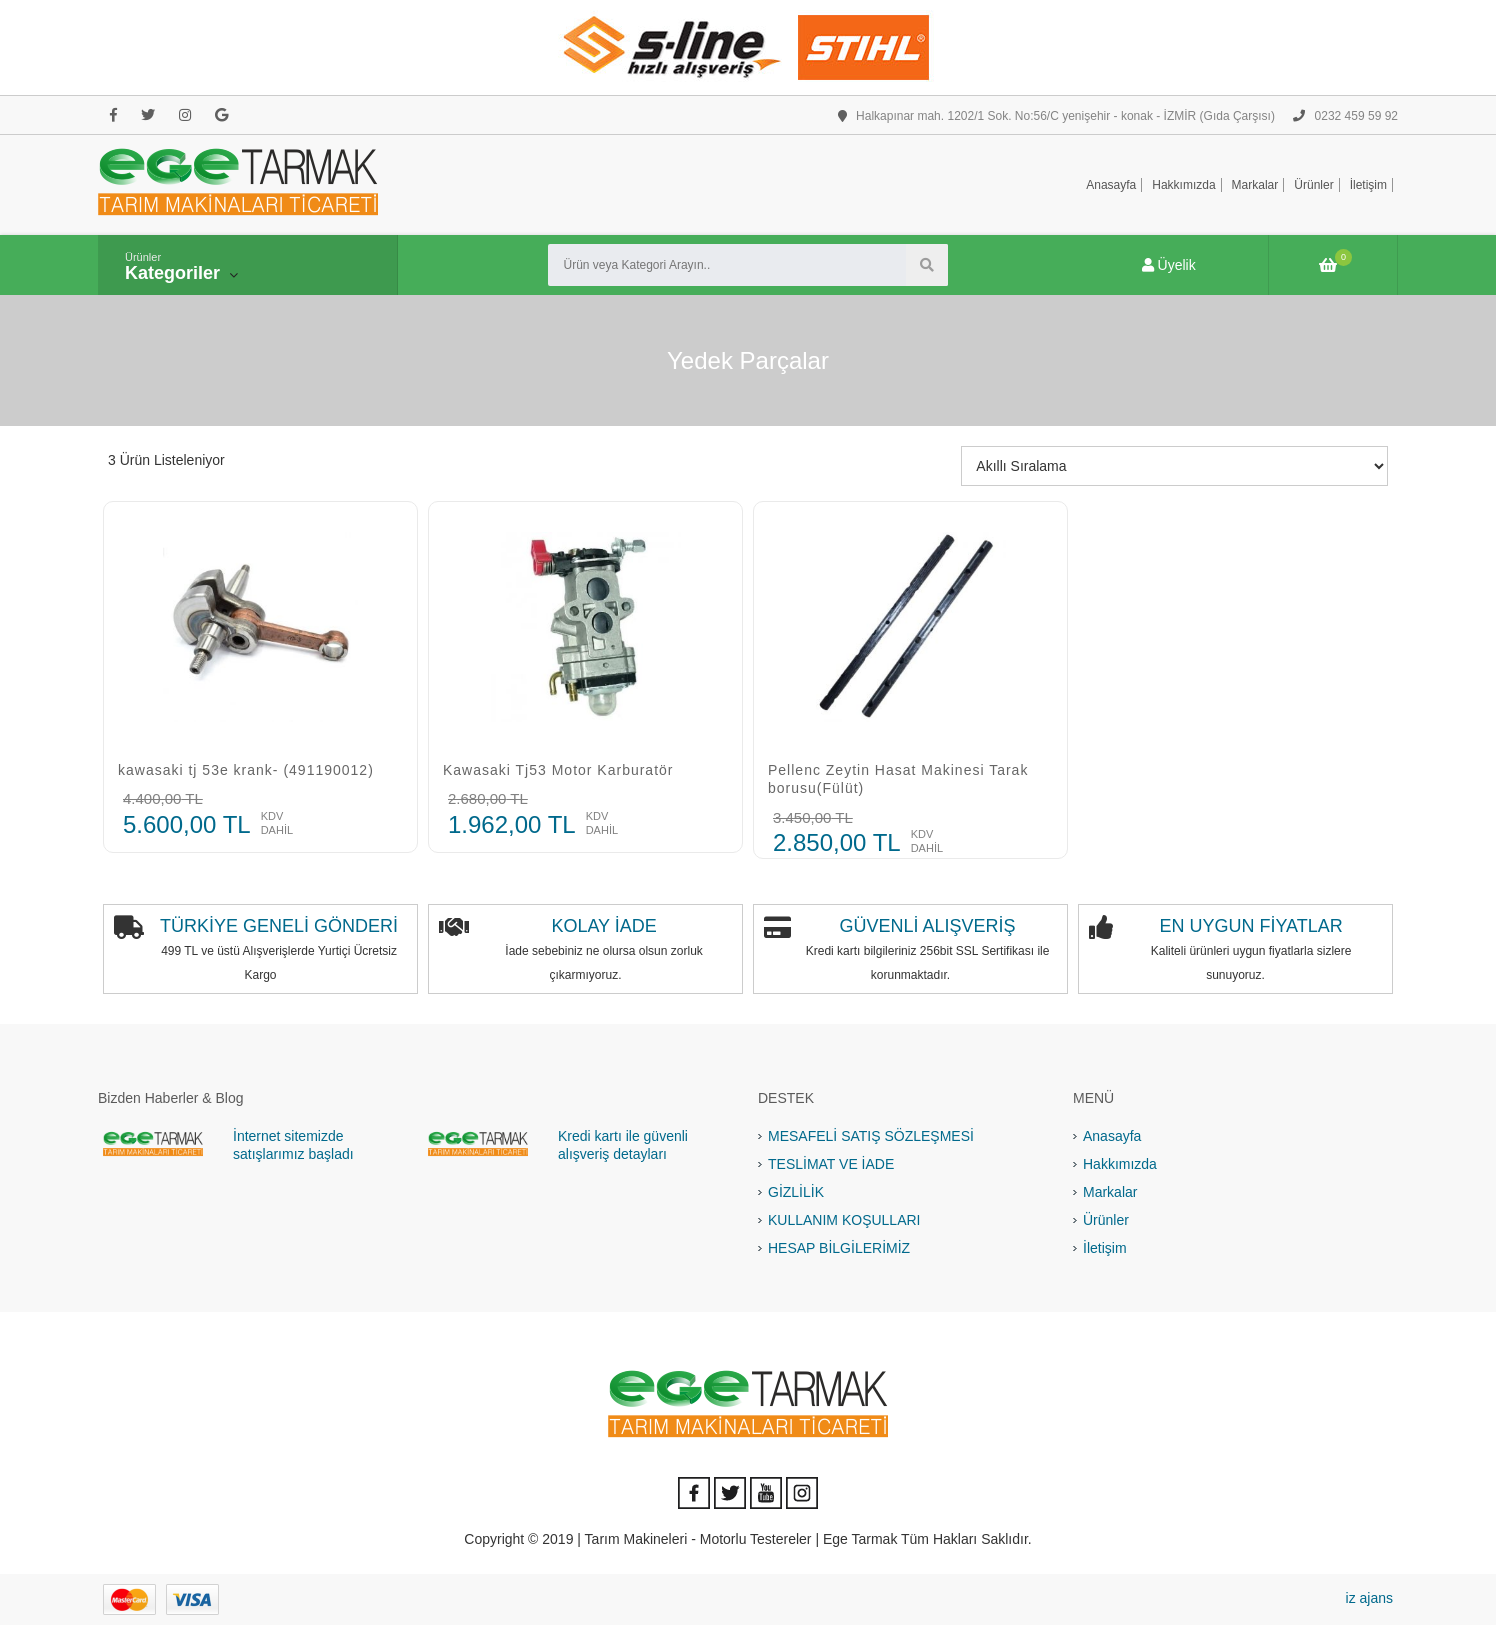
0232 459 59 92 (1345, 116)
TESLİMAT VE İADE (831, 1164)
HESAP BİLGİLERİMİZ (839, 1248)
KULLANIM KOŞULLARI (844, 1220)
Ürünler (1313, 185)
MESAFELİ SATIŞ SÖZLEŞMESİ (871, 1136)
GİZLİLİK (796, 1192)
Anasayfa (1111, 185)
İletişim (1368, 185)
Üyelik (1169, 265)
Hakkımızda (1183, 185)
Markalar (1255, 185)
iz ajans (1369, 1598)
